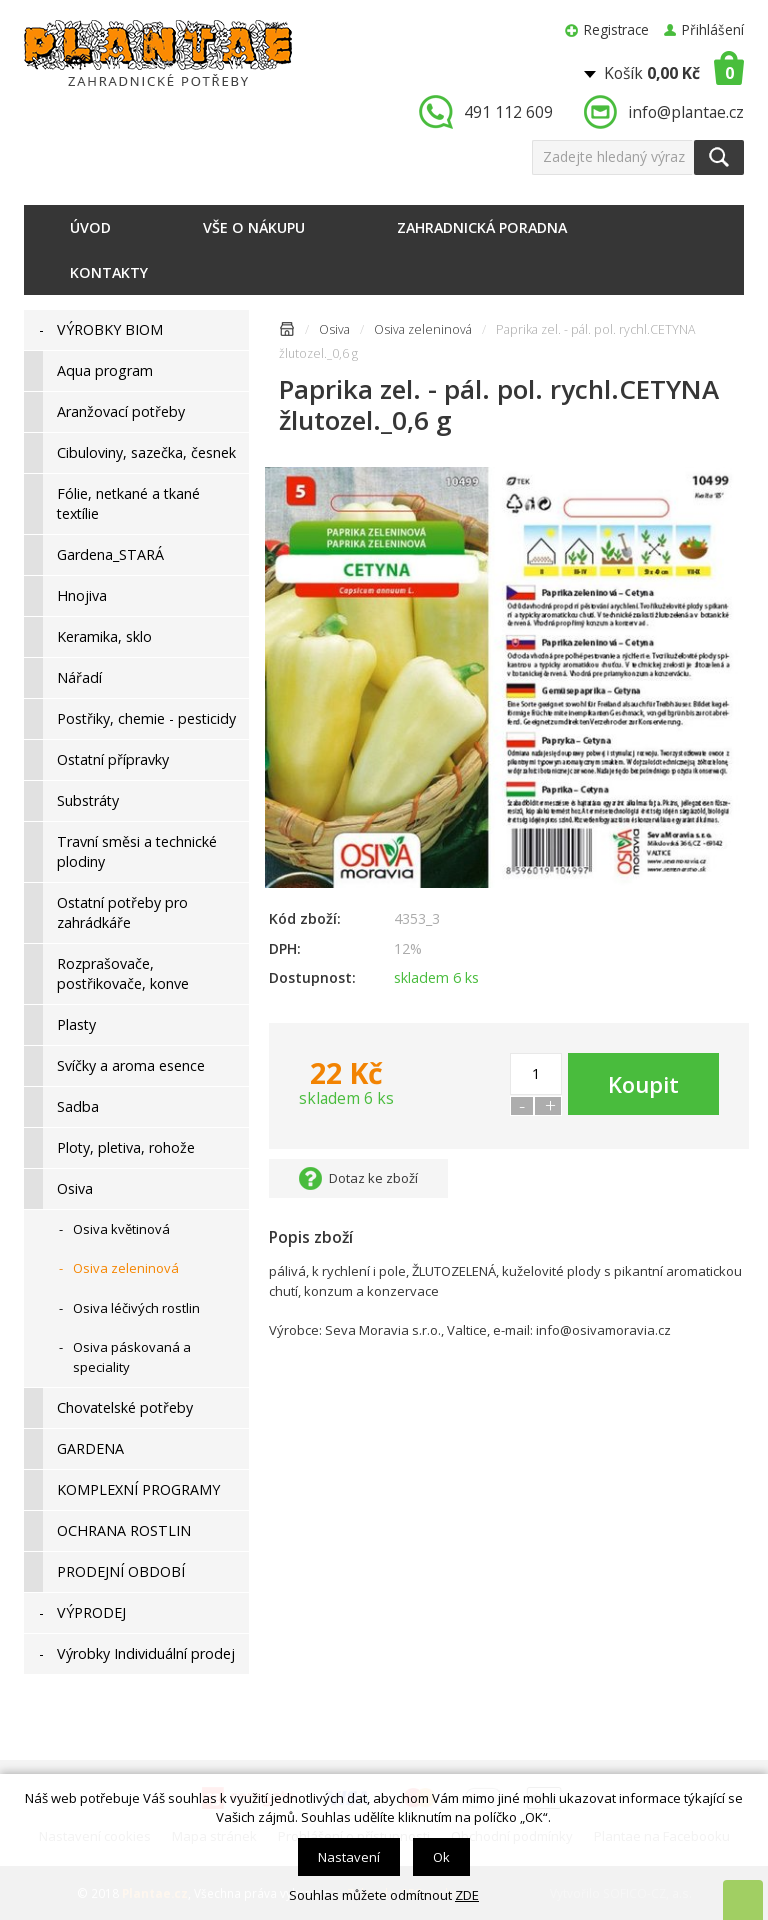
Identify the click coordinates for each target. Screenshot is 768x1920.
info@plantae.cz (686, 112)
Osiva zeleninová (423, 329)
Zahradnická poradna (482, 227)
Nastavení (349, 1857)
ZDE (467, 1895)
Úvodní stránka (287, 332)
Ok (441, 1857)
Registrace (616, 29)
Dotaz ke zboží (373, 1178)
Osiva (334, 329)
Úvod (90, 227)
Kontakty (109, 272)
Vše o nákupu (254, 227)
